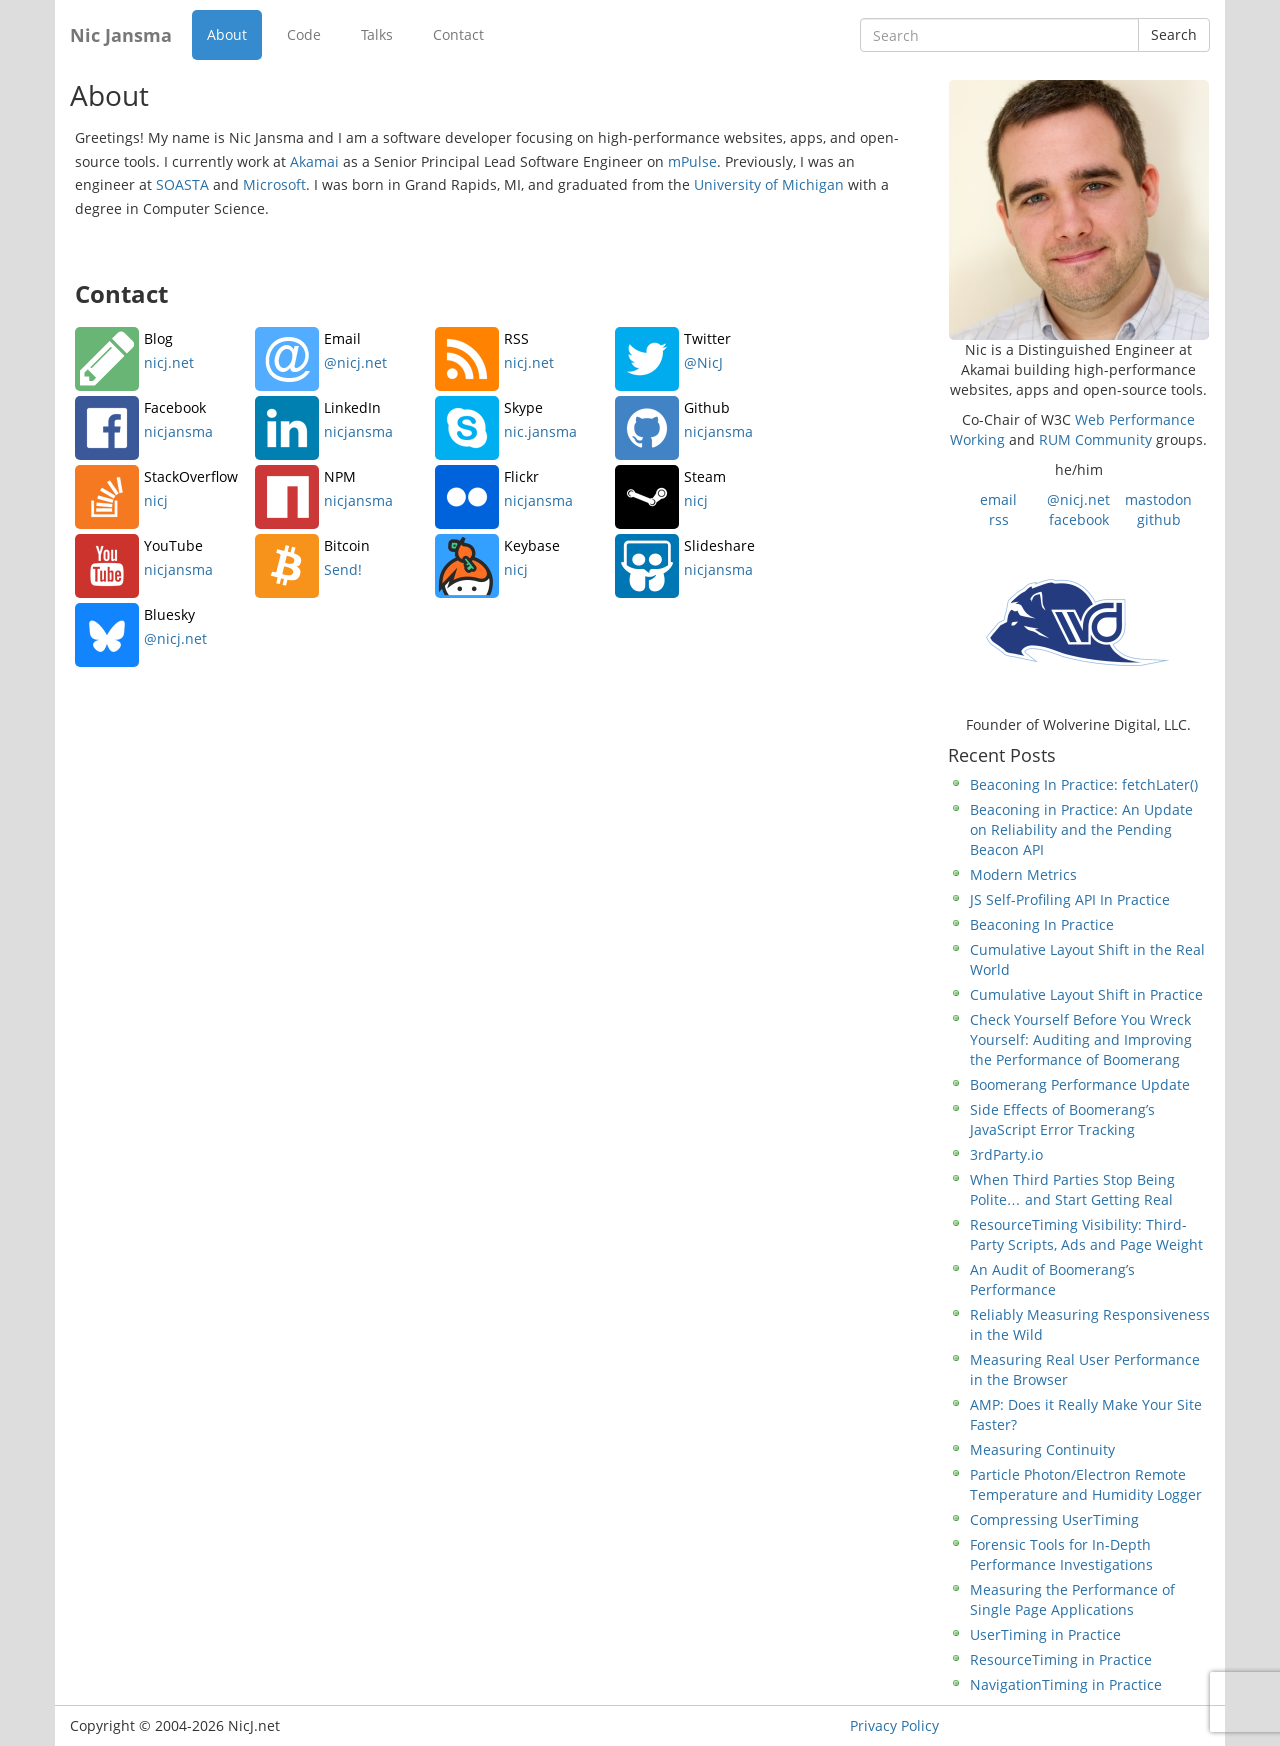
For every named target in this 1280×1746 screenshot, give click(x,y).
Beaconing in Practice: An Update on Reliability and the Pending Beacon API (1081, 829)
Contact (458, 34)
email (998, 499)
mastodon (1158, 499)
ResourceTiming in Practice (1061, 1659)
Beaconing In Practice (1042, 924)
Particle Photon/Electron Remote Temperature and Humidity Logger (1086, 1484)
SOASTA (182, 184)
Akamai (314, 161)
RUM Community (1095, 439)
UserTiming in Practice (1045, 1634)
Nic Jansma (121, 35)
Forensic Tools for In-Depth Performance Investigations (1061, 1554)
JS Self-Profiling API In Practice (1070, 899)
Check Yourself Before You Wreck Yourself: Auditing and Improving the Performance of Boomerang (1081, 1039)
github (1159, 519)
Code (304, 34)
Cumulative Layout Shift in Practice (1086, 994)
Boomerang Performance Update (1080, 1084)
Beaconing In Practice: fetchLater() (1084, 784)
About (227, 34)
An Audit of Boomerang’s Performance (1052, 1279)
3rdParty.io (1006, 1154)
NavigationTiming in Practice (1066, 1684)
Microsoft (274, 184)
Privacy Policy (894, 1725)
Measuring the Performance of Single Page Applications (1072, 1599)
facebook (1079, 519)
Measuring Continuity (1042, 1449)
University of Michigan (769, 184)
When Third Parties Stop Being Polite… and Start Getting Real (1072, 1189)
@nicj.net (1078, 499)
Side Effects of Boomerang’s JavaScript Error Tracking (1062, 1119)
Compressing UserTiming (1054, 1519)
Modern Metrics (1023, 874)
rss (999, 519)
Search (1174, 34)
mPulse (692, 161)
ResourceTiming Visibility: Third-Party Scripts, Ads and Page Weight (1086, 1234)
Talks (377, 34)
